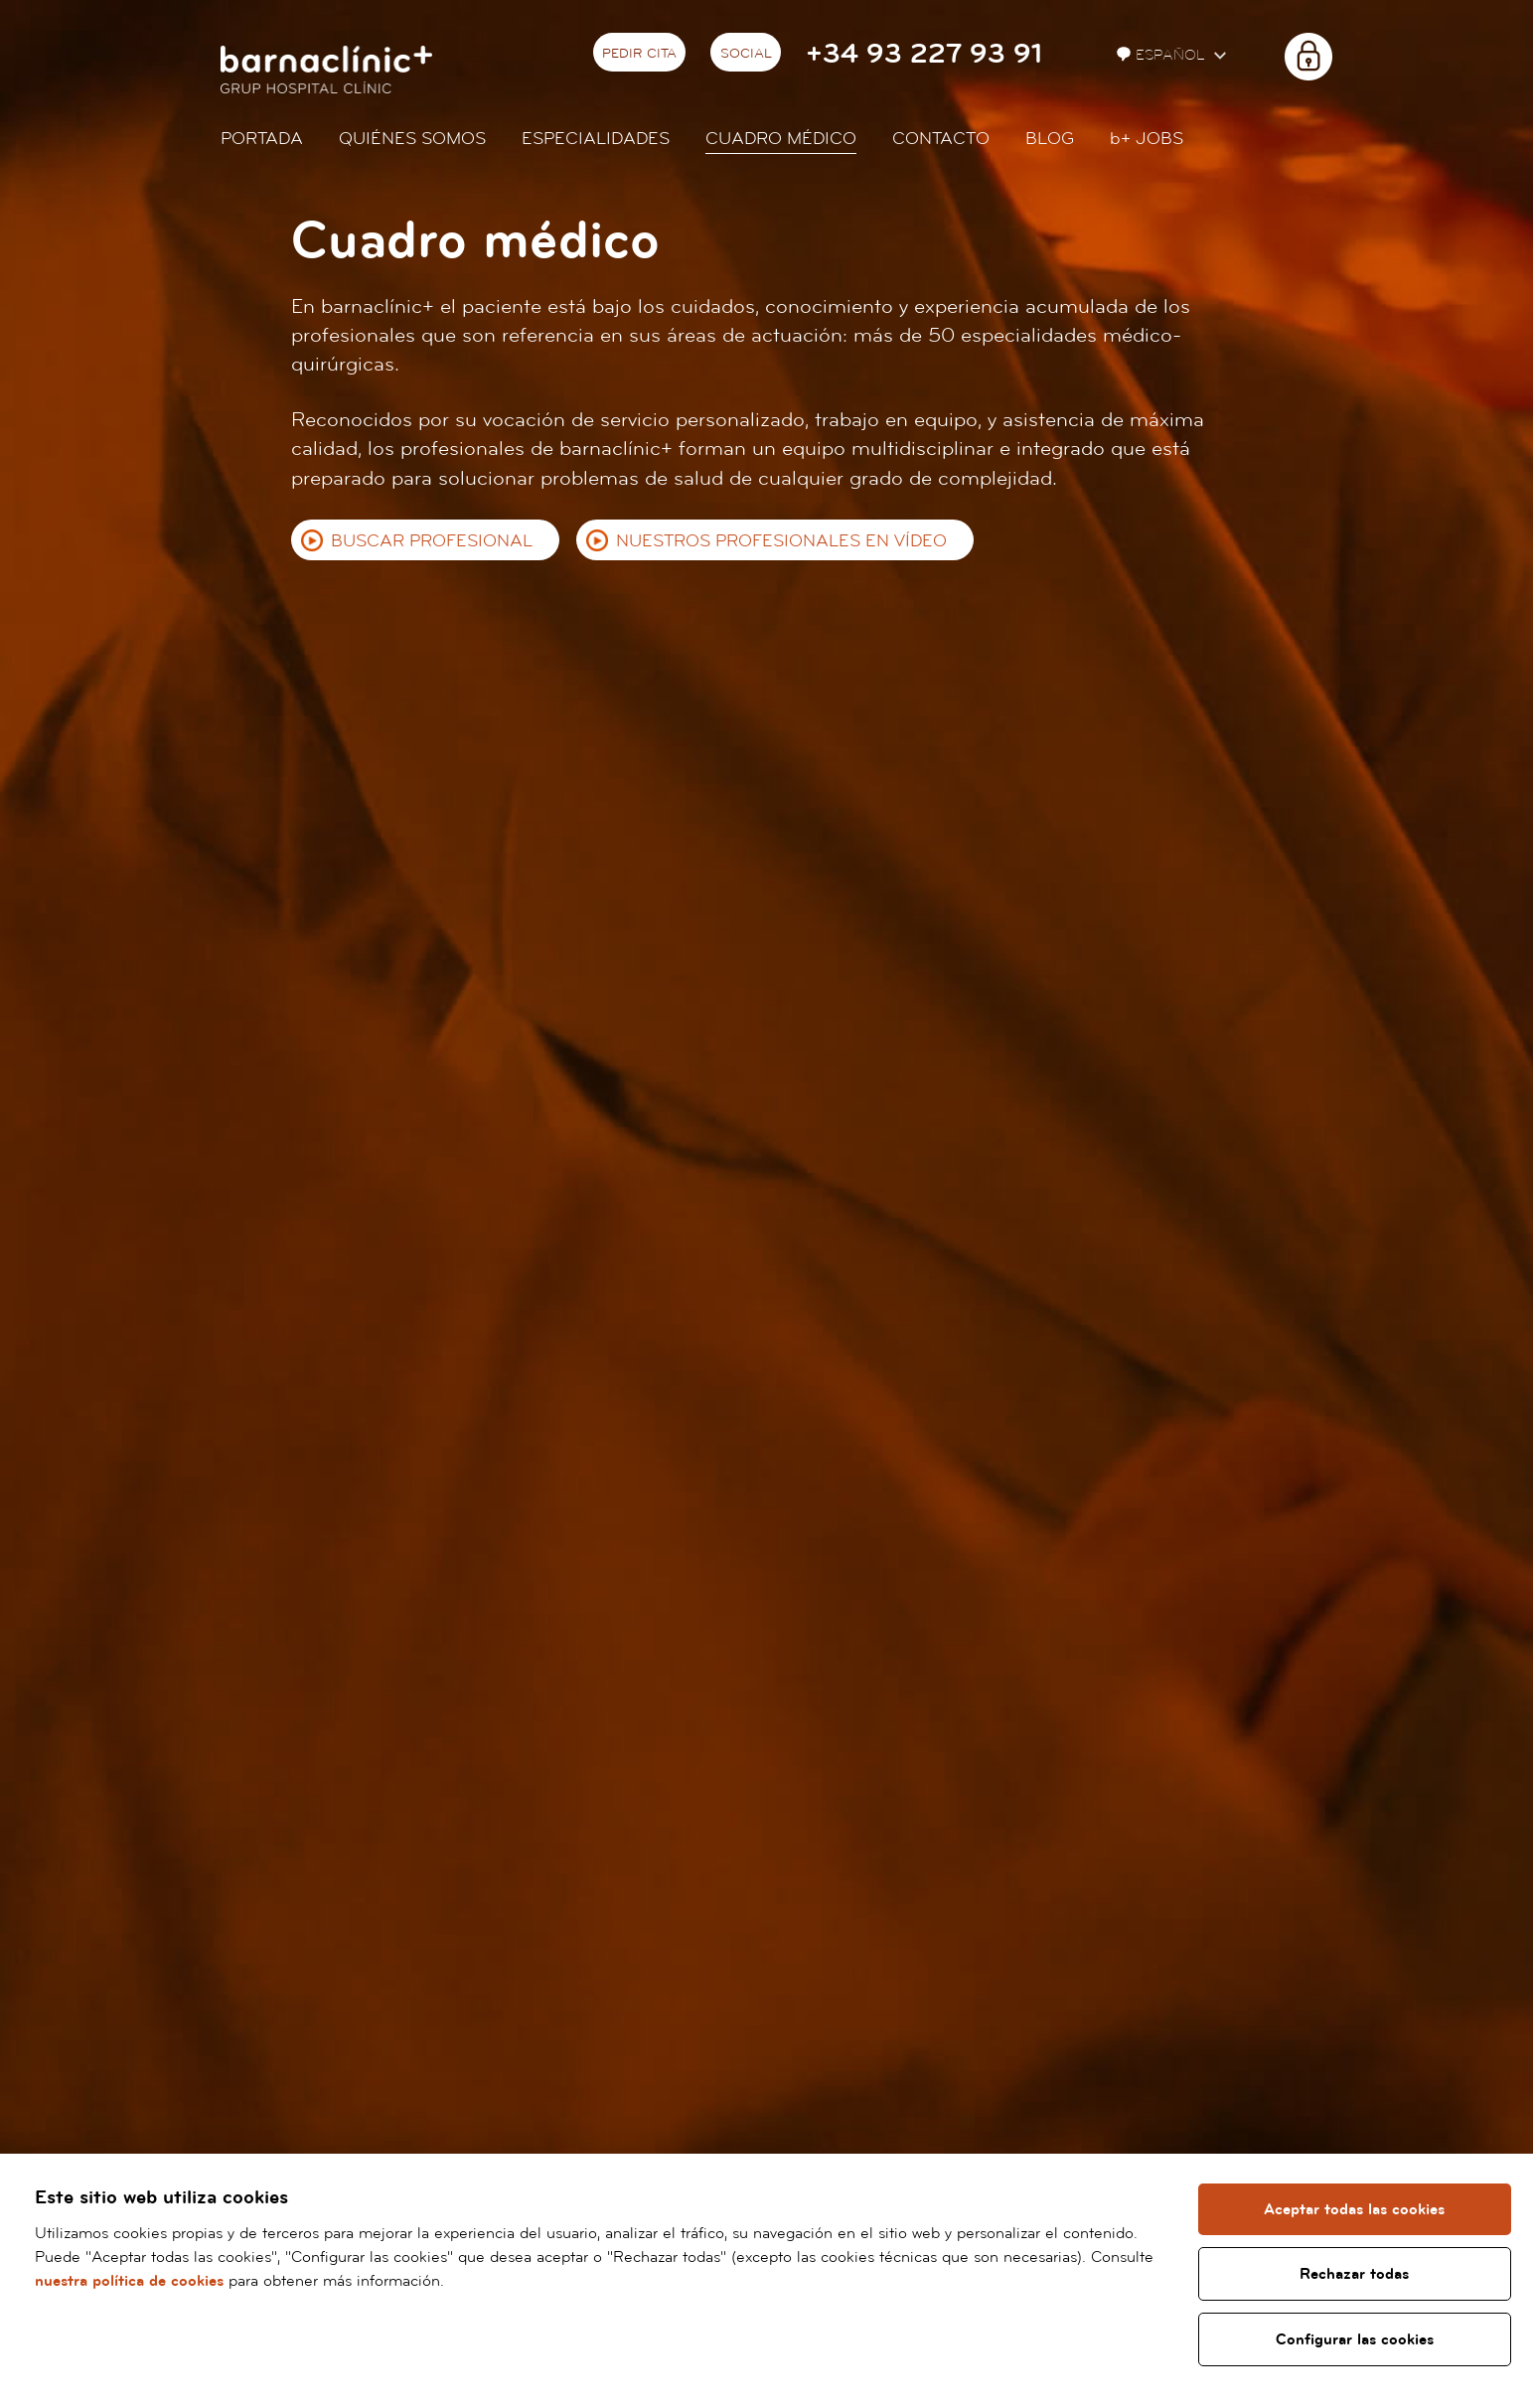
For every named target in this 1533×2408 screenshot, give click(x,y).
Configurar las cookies (1355, 2339)
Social (746, 54)
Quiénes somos (412, 138)
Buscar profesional (432, 540)
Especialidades (596, 138)
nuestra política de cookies (129, 2281)
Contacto (941, 138)
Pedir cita (639, 54)
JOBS (1146, 138)
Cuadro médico (780, 138)
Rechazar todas (1354, 2274)
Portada (262, 138)
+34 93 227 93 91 (924, 54)
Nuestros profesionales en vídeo (781, 540)
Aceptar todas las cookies (1354, 2209)
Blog (1049, 138)
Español (1163, 55)
